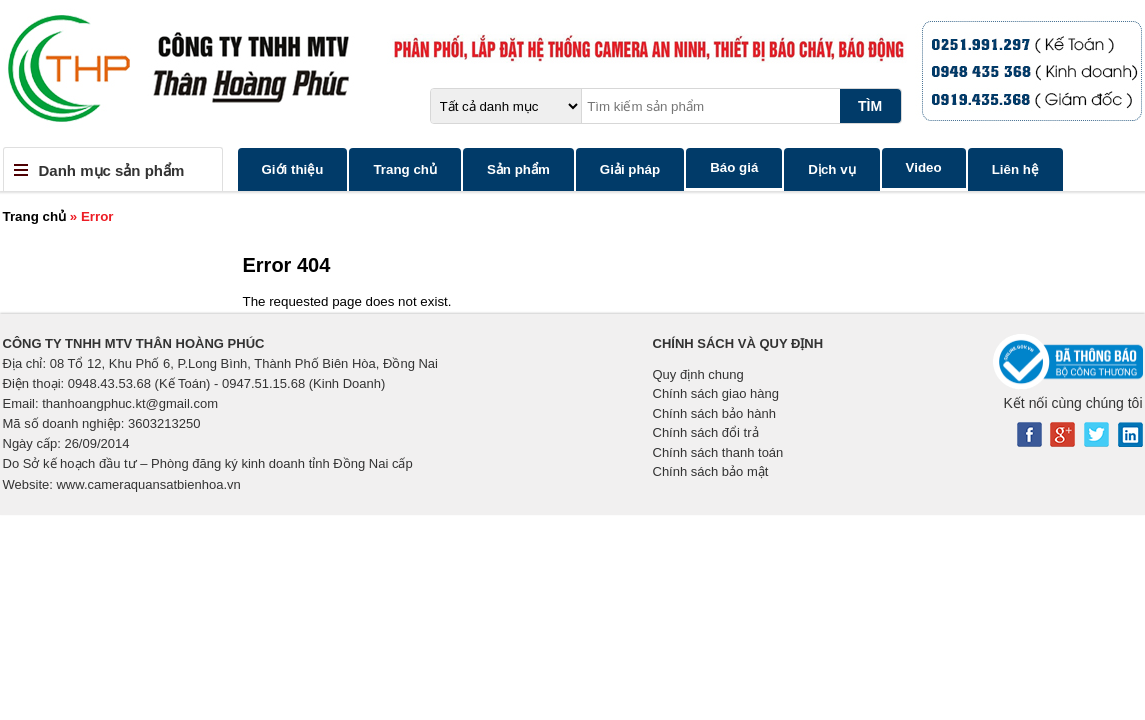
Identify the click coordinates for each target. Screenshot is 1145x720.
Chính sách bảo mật (711, 471)
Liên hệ (1015, 169)
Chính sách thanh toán (718, 452)
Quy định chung (698, 374)
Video (924, 167)
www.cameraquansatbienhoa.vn (148, 484)
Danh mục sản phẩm (112, 170)
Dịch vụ (831, 169)
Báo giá (734, 167)
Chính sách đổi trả (706, 432)
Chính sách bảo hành (714, 413)
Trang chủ (405, 169)
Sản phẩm (518, 169)
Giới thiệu (293, 169)
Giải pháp (630, 169)
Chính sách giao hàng (716, 393)
